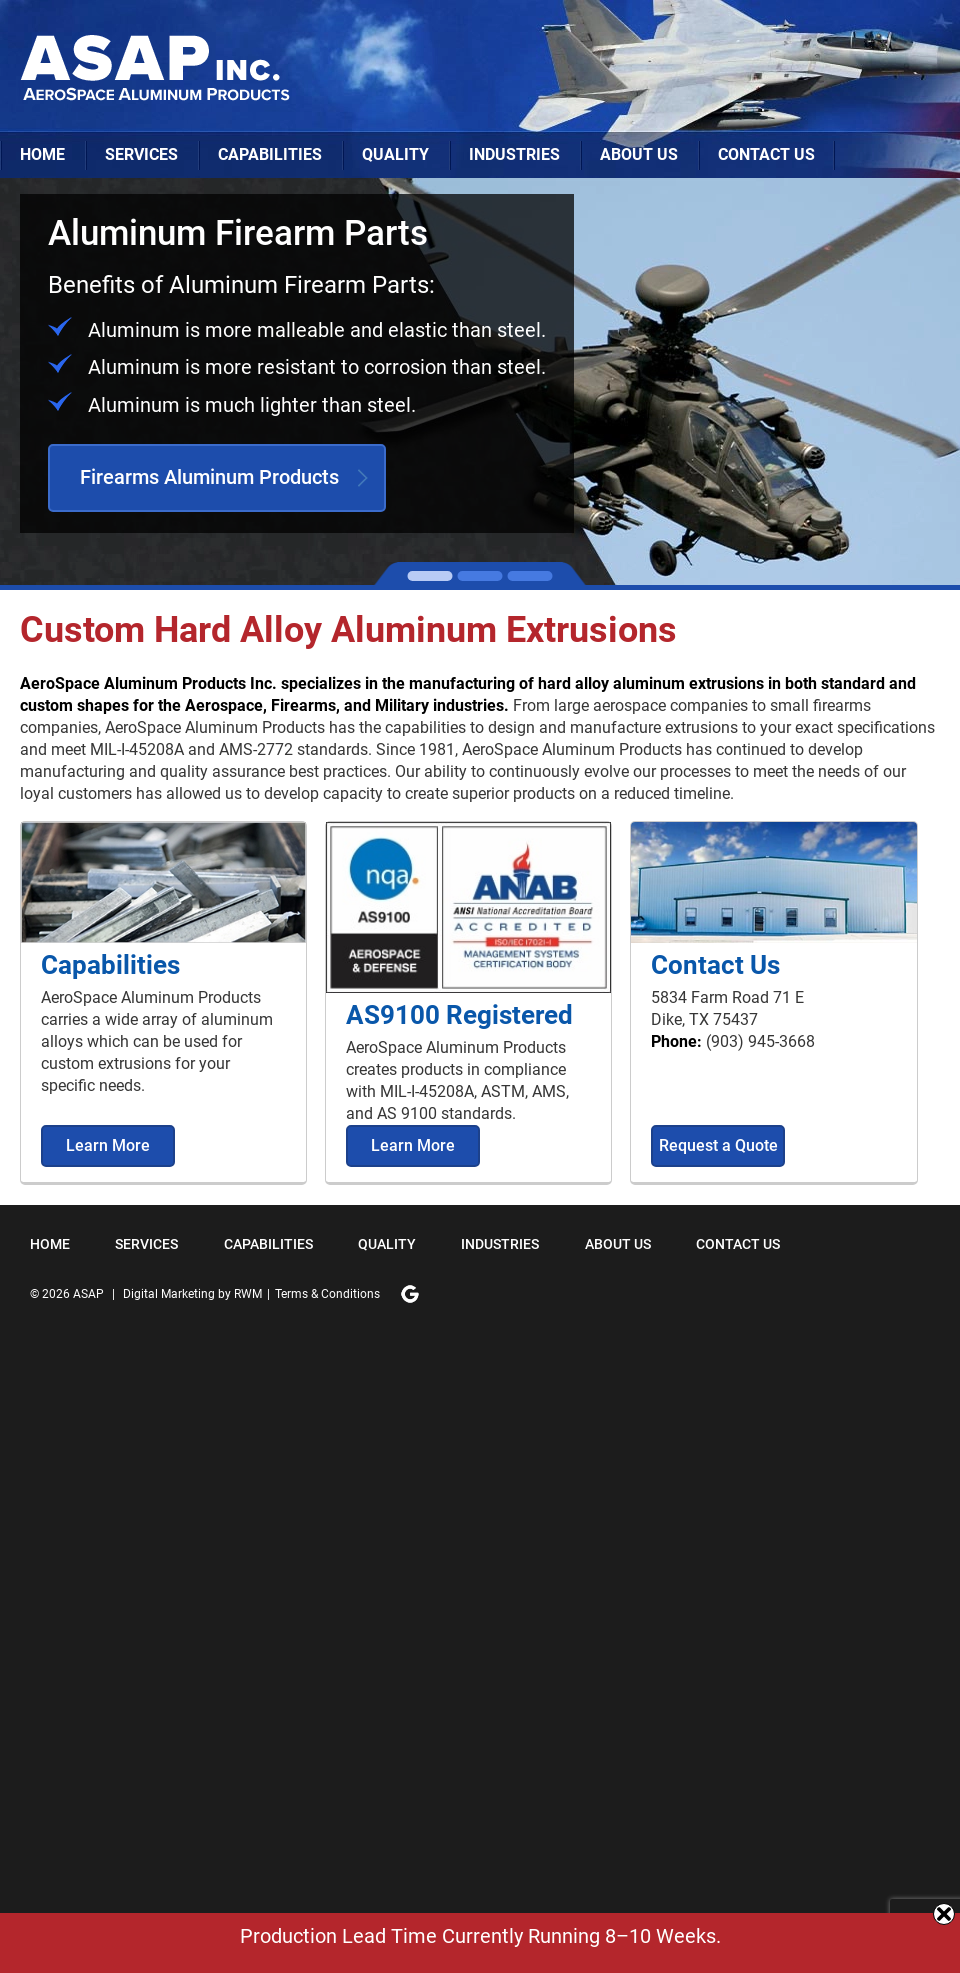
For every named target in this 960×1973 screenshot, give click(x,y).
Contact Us (766, 154)
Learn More (108, 1145)
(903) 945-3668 (760, 1041)
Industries (514, 154)
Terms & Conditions (327, 1294)
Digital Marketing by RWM (192, 1294)
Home (42, 154)
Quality (395, 154)
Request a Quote (718, 1145)
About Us (639, 154)
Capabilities (270, 154)
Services (141, 154)
